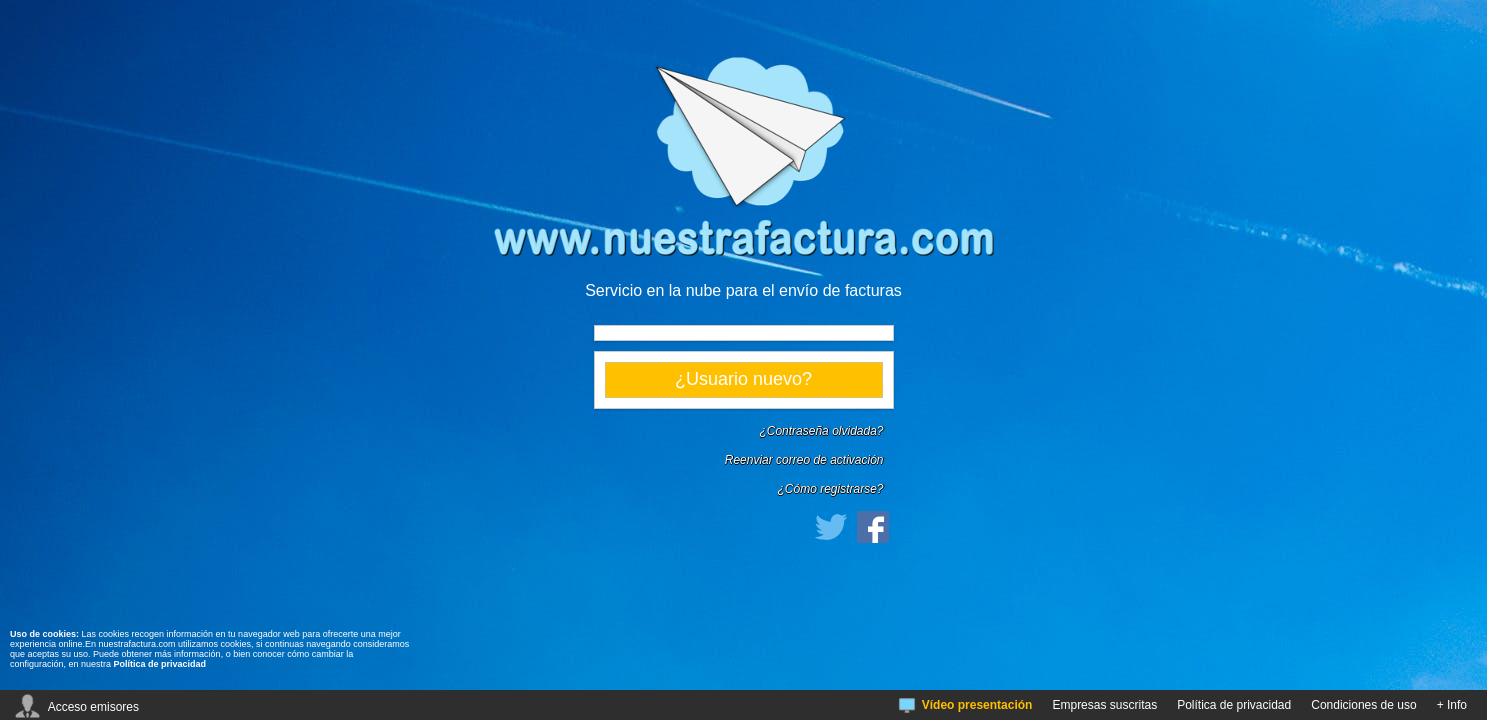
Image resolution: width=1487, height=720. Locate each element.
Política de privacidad (160, 664)
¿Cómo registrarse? (830, 489)
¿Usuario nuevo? (743, 379)
